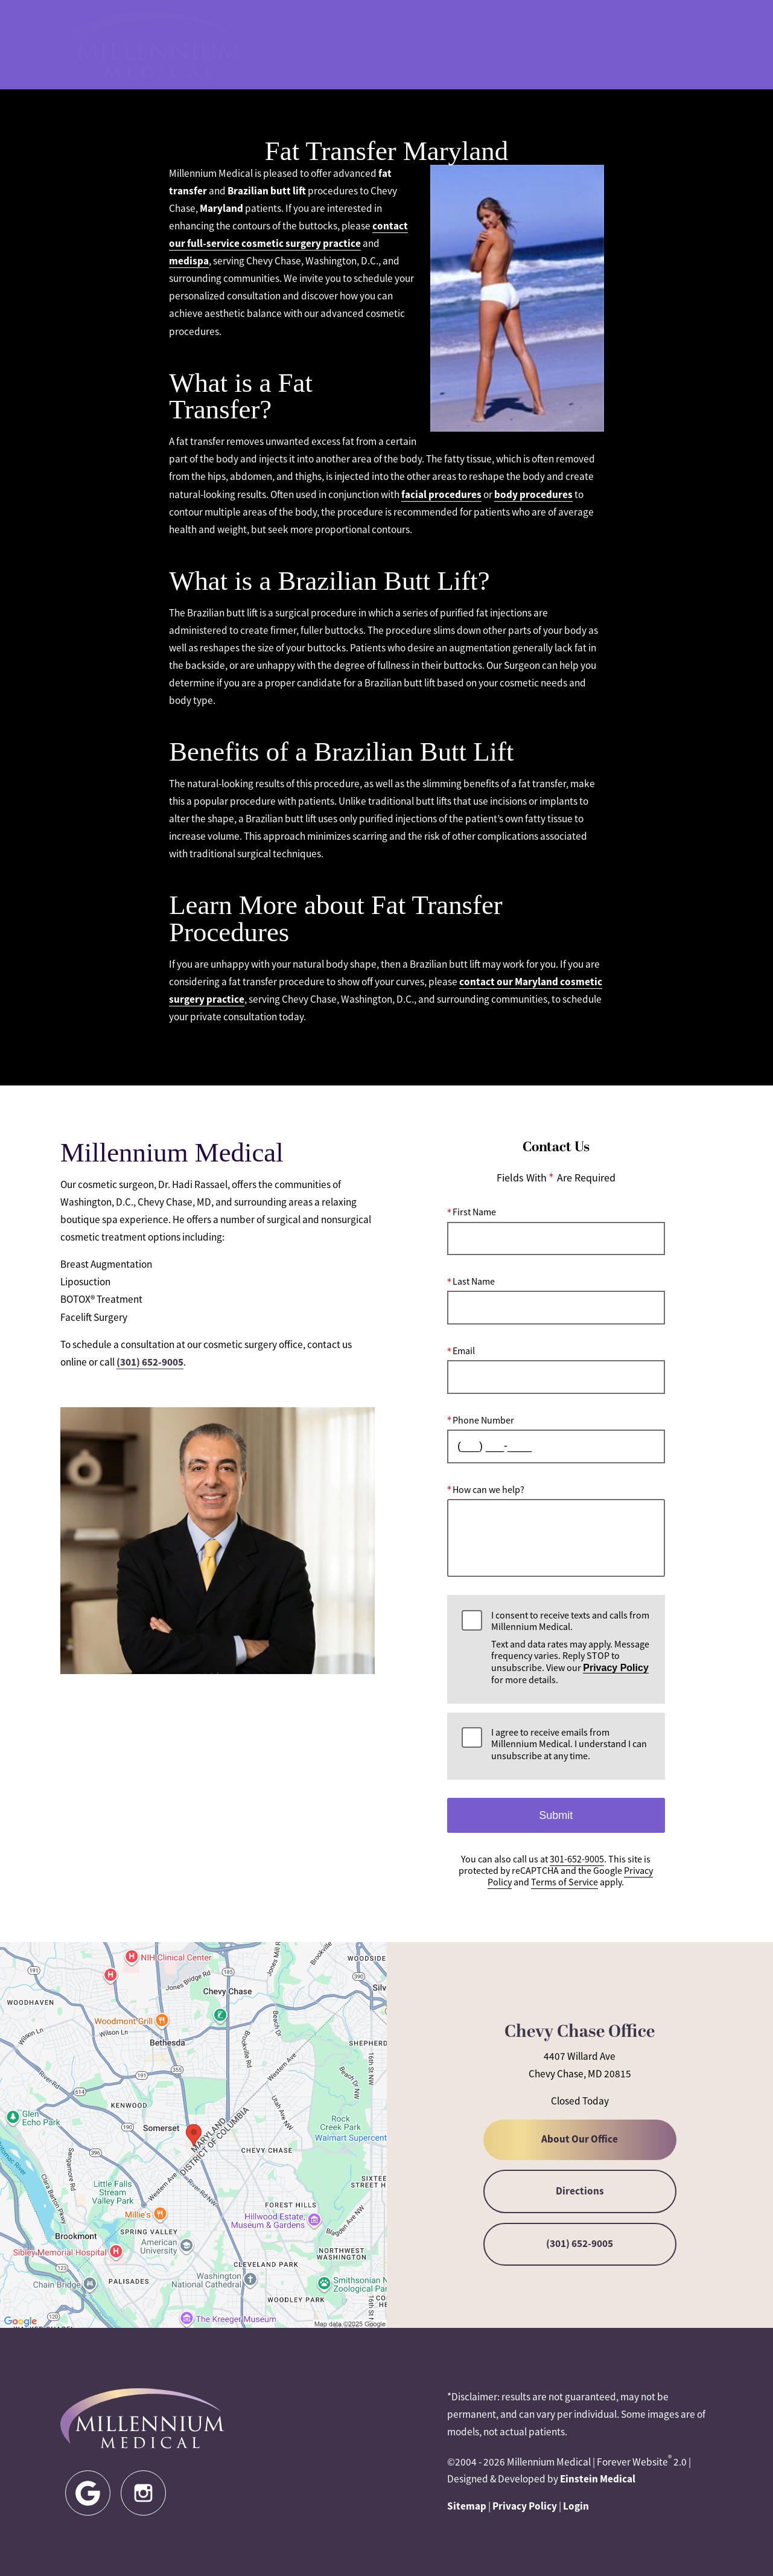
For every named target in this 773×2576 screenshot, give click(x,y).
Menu (687, 45)
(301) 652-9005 (149, 1362)
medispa (189, 260)
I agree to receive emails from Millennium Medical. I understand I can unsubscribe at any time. (569, 1744)
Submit (556, 1815)
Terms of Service (564, 1883)
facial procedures (441, 494)
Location (557, 44)
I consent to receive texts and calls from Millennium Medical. (570, 1648)
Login (576, 2506)
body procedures (533, 494)
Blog (363, 44)
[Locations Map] (193, 2134)
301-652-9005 (484, 44)
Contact (620, 44)
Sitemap (466, 2506)
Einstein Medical (597, 2478)
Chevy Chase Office (579, 2032)
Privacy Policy (616, 1668)
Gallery (414, 44)
